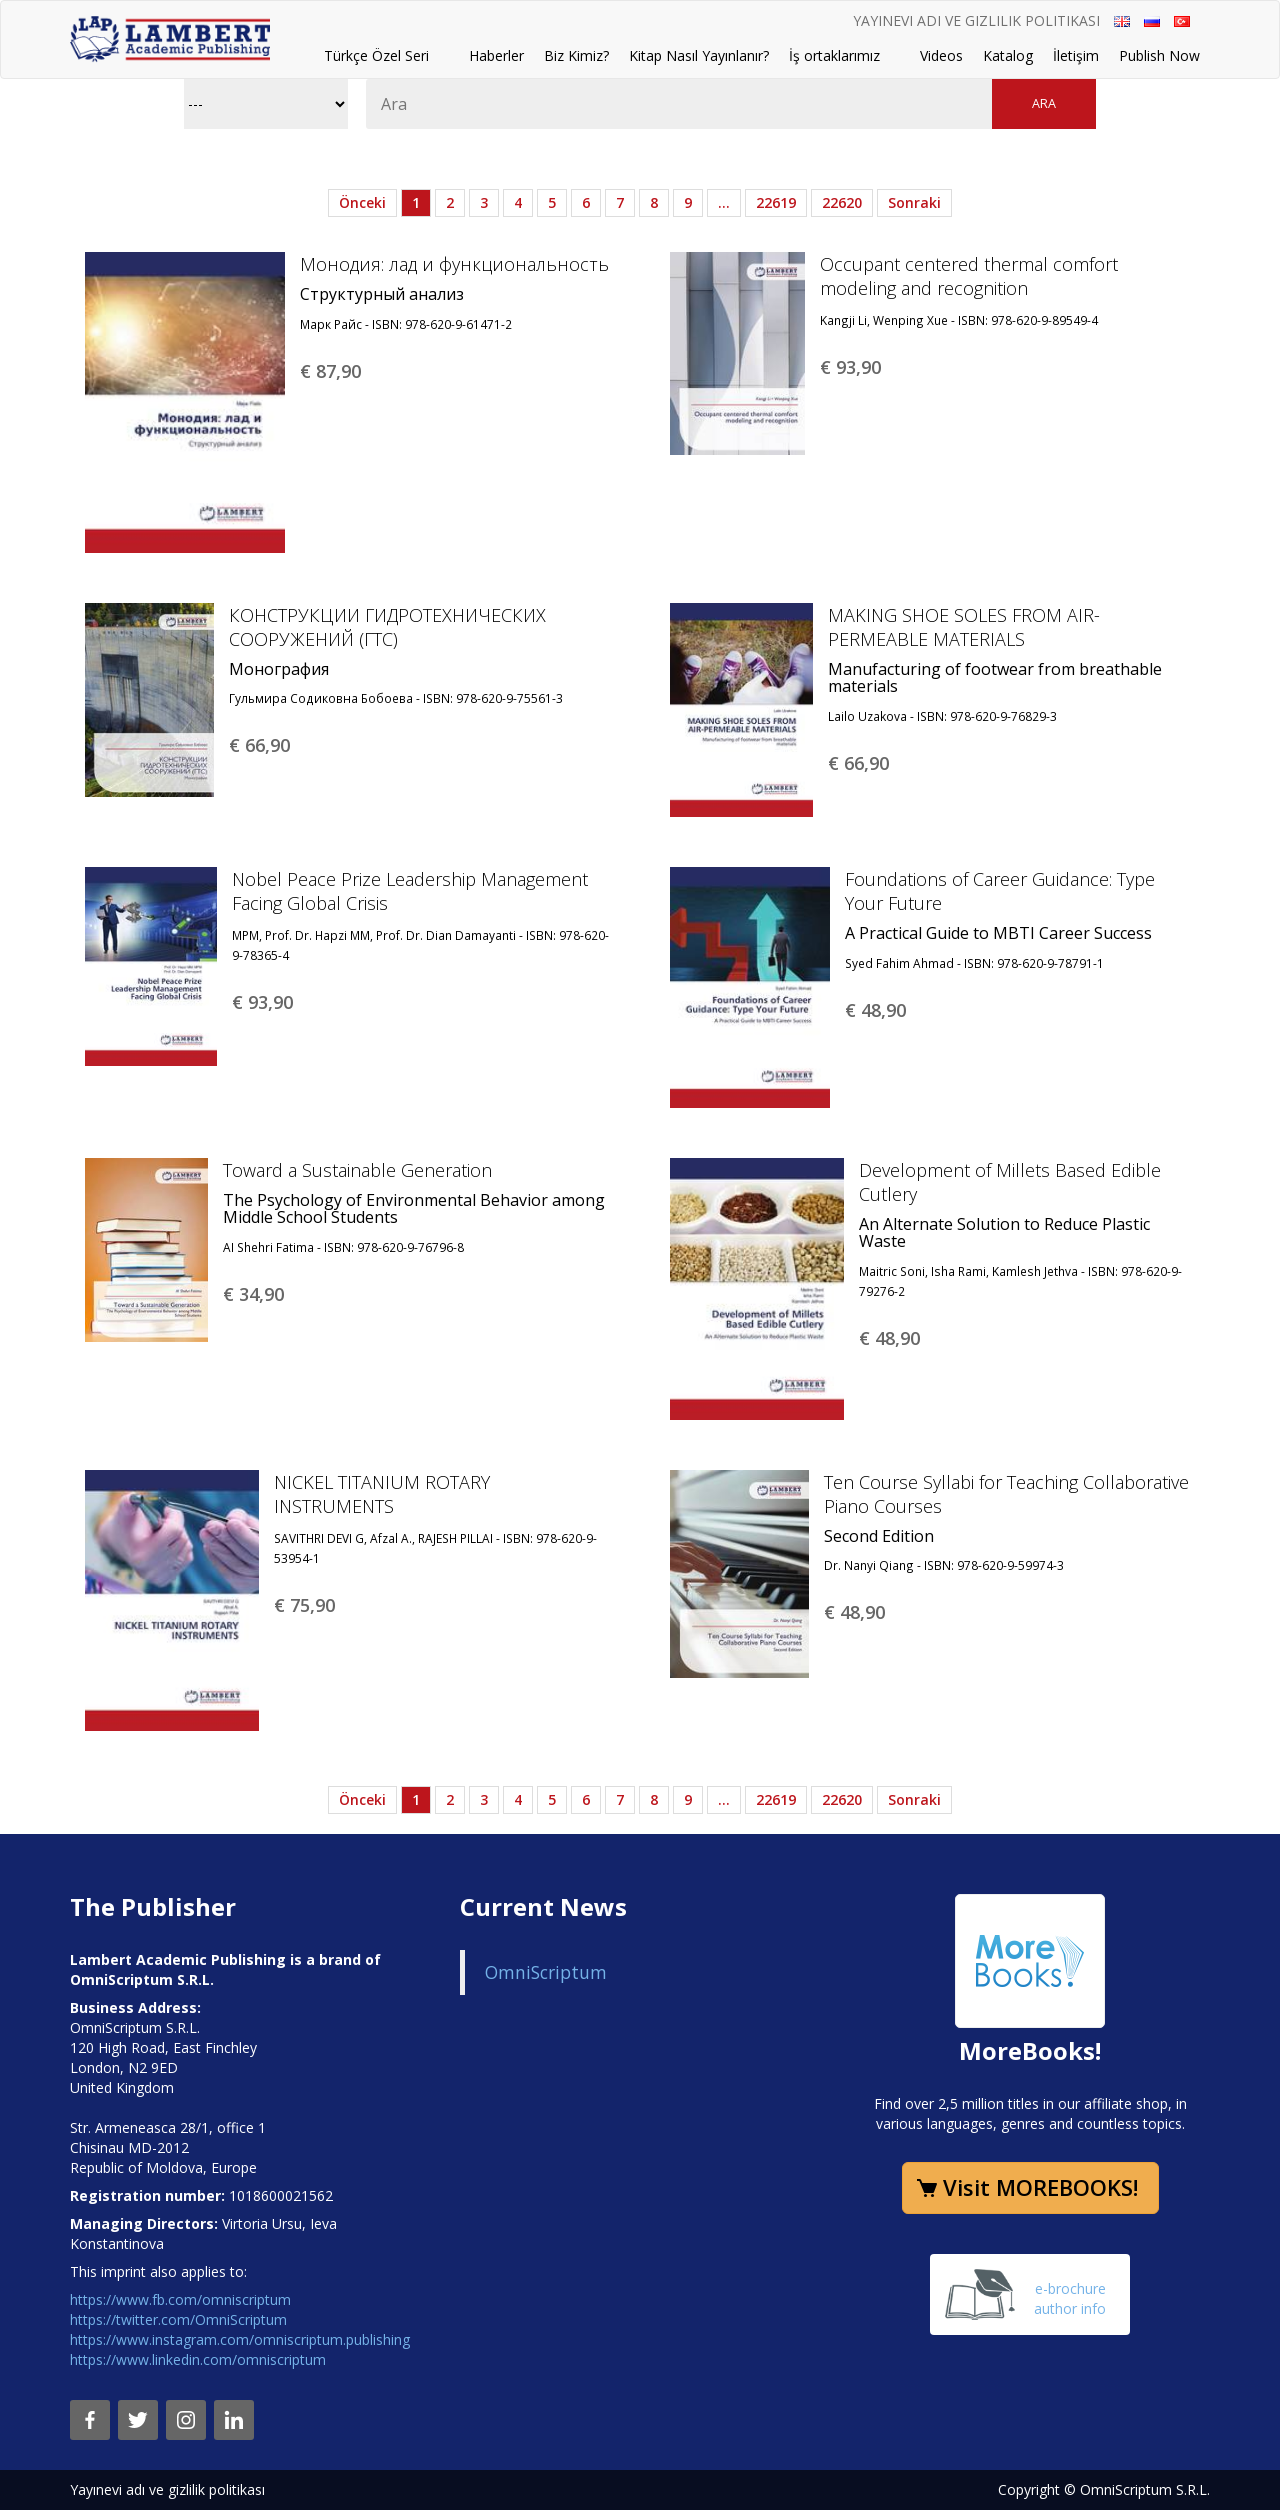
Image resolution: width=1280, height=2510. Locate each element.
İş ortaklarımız (834, 55)
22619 (776, 202)
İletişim (1076, 55)
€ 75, (304, 1605)
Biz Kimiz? (576, 55)
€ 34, (253, 1294)
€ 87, (330, 371)
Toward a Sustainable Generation (357, 1170)
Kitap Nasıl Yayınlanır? (699, 55)
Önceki (362, 202)
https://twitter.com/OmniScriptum (178, 2319)
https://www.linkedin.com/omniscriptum (198, 2359)
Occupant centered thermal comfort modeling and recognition (969, 276)
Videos (941, 55)
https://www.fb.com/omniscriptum (180, 2299)
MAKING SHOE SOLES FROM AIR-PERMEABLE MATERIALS (964, 627)
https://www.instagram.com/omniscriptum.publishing (240, 2339)
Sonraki (914, 202)
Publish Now (1159, 55)
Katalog (1008, 55)
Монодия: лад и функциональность (454, 264)
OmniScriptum (546, 1972)
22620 (842, 202)
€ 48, (875, 1010)
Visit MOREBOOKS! (1040, 2187)
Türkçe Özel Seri (376, 55)
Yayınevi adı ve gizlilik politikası (976, 20)
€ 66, (259, 745)
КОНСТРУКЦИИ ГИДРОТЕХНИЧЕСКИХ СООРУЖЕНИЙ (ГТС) (387, 627)
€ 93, (850, 367)
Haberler (496, 55)
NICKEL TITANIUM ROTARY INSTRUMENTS (382, 1494)
